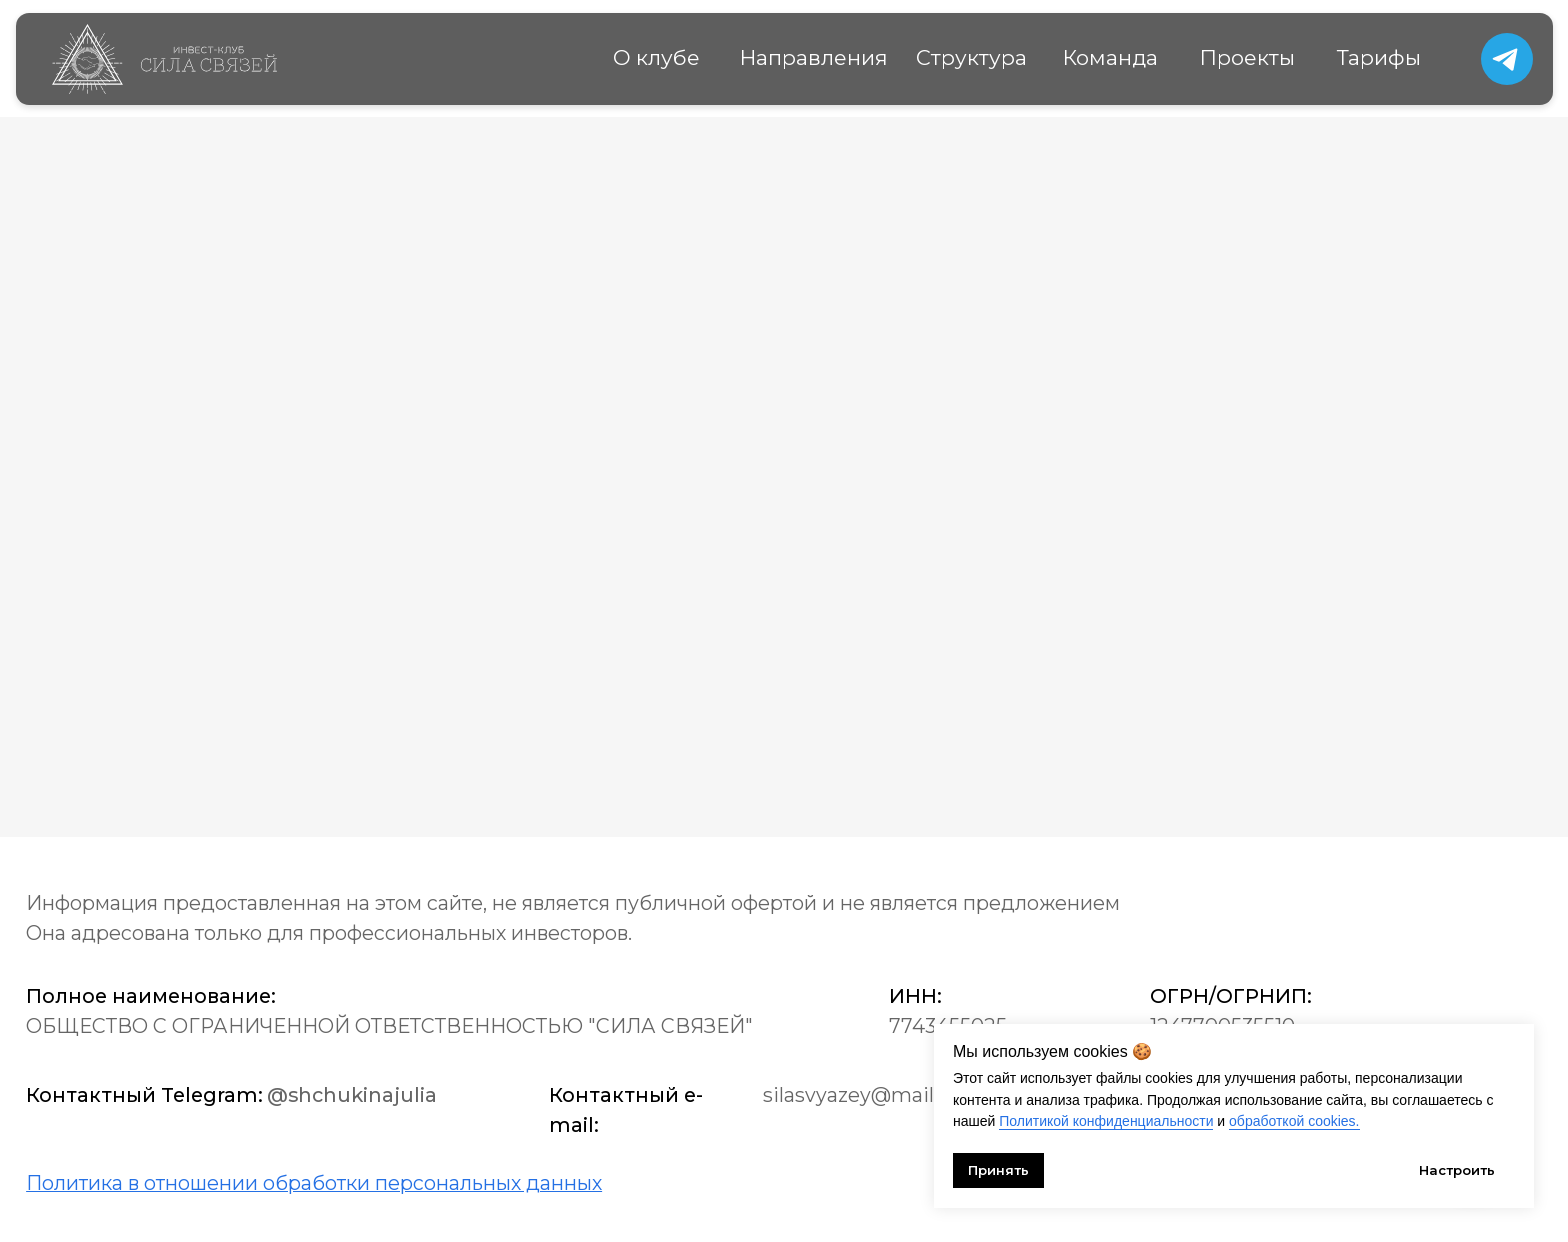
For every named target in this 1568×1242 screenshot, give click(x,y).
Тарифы (1379, 57)
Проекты (1247, 57)
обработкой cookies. (1294, 1121)
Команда (1110, 57)
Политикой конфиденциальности (1106, 1121)
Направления (814, 57)
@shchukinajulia (352, 1095)
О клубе (656, 57)
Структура (971, 57)
